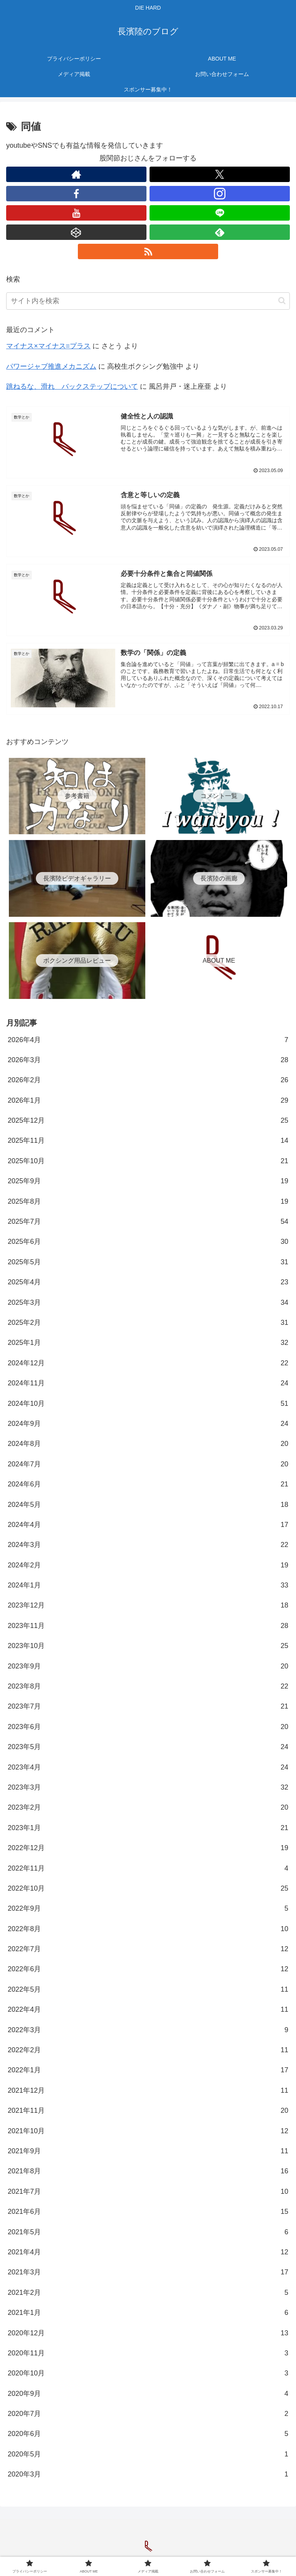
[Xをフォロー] (220, 174)
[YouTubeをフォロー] (76, 213)
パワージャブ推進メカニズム (51, 366)
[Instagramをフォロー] (220, 193)
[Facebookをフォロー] (76, 193)
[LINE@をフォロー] (220, 213)
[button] (282, 300)
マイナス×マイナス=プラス (48, 346)
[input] (148, 301)
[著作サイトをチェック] (76, 174)
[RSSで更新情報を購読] (148, 251)
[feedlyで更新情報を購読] (220, 232)
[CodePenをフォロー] (76, 232)
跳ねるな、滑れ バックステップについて (72, 386)
